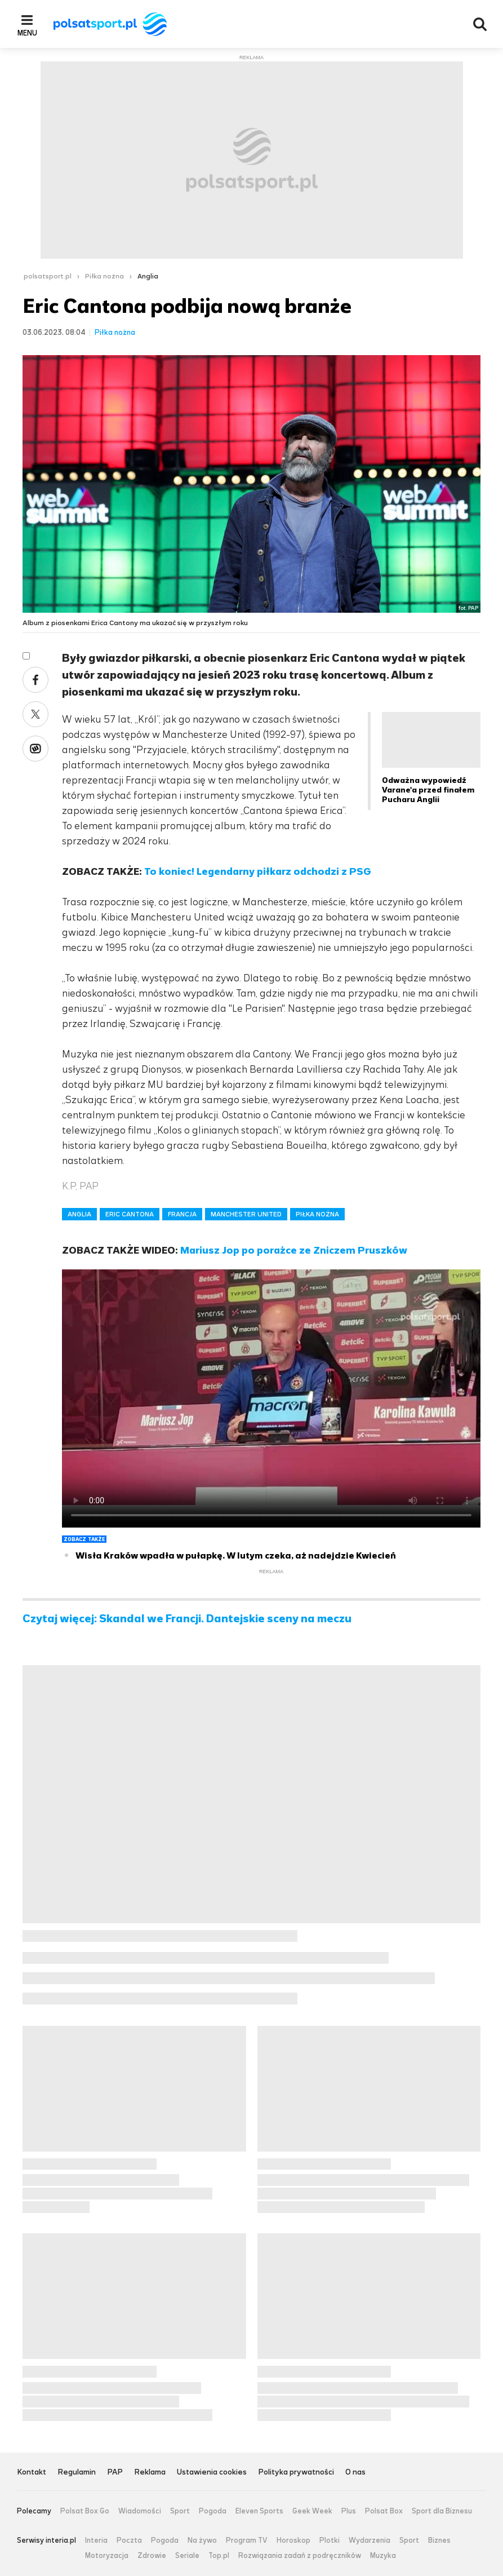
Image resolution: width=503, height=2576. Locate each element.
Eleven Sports (259, 2511)
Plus (348, 2511)
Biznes (439, 2540)
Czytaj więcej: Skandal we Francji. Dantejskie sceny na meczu (187, 1619)
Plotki (329, 2540)
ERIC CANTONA (129, 1214)
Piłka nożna (104, 276)
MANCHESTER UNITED (246, 1214)
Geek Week (312, 2511)
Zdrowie (151, 2555)
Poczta (129, 2540)
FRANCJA (182, 1214)
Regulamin (76, 2472)
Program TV (247, 2540)
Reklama (150, 2472)
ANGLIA (79, 1214)
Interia (96, 2540)
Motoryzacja (106, 2555)
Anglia (147, 276)
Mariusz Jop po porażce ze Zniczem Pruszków (293, 1250)
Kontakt (31, 2472)
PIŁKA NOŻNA (317, 1214)
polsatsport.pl (48, 276)
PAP (115, 2472)
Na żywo (202, 2540)
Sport (180, 2511)
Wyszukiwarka (480, 24)
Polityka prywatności (296, 2472)
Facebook (35, 679)
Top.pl (218, 2555)
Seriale (187, 2555)
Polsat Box (384, 2511)
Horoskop (293, 2540)
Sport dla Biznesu (442, 2511)
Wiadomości (139, 2511)
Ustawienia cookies (212, 2472)
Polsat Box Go (84, 2511)
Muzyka (383, 2555)
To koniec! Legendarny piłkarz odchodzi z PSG (257, 871)
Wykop (35, 748)
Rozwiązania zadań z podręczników (299, 2555)
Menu (27, 32)
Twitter (35, 714)
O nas (355, 2472)
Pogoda (212, 2511)
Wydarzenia (369, 2540)
